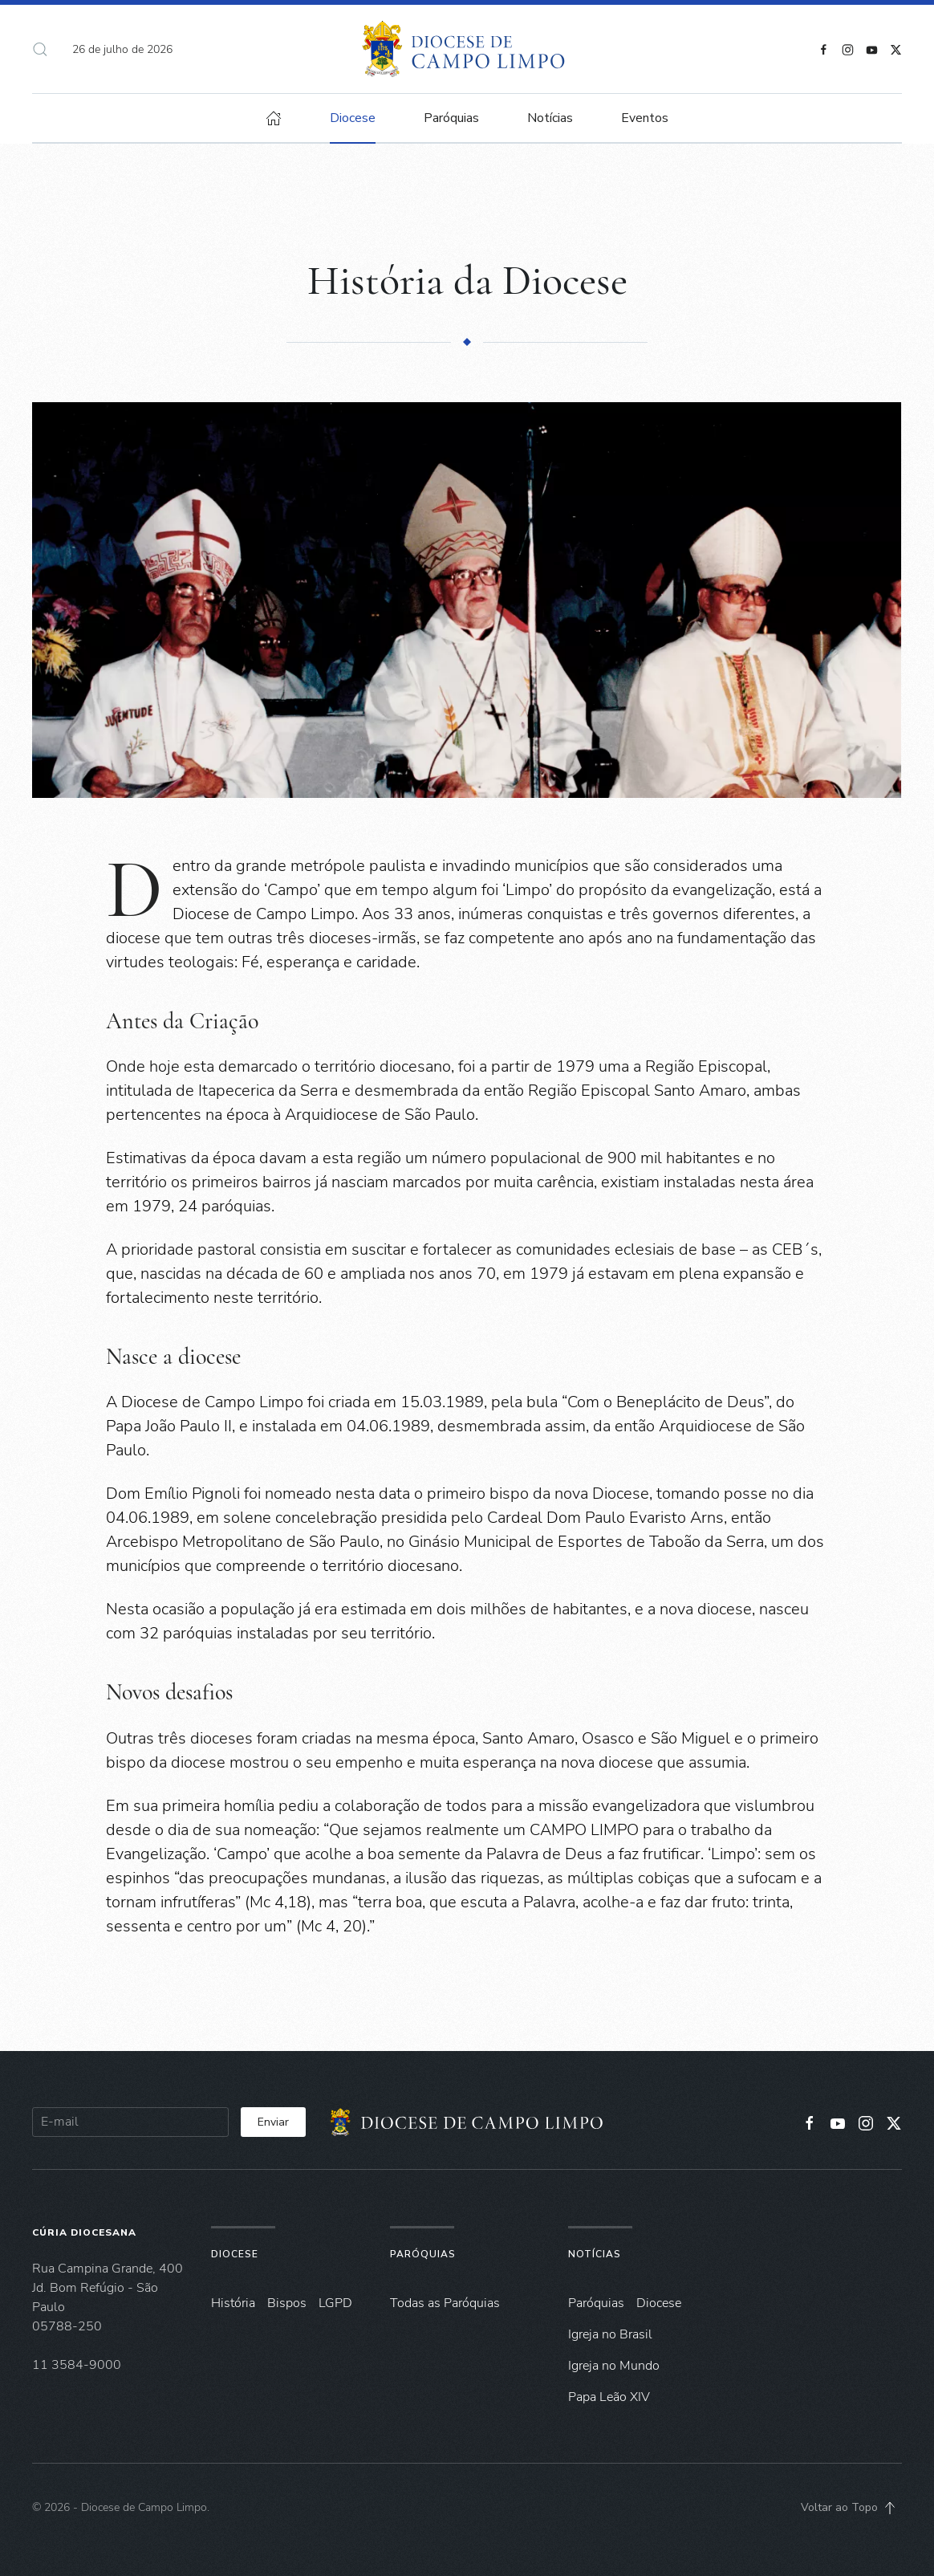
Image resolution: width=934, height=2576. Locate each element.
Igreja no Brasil (610, 2334)
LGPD (335, 2303)
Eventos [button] (644, 118)
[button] (40, 49)
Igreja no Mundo (614, 2366)
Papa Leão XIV (609, 2397)
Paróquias (451, 118)
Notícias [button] (550, 118)
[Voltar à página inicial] (467, 49)
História (233, 2303)
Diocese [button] (353, 118)
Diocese (234, 2254)
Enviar (273, 2122)
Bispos (287, 2303)
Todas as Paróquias (445, 2303)
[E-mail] (130, 2122)
